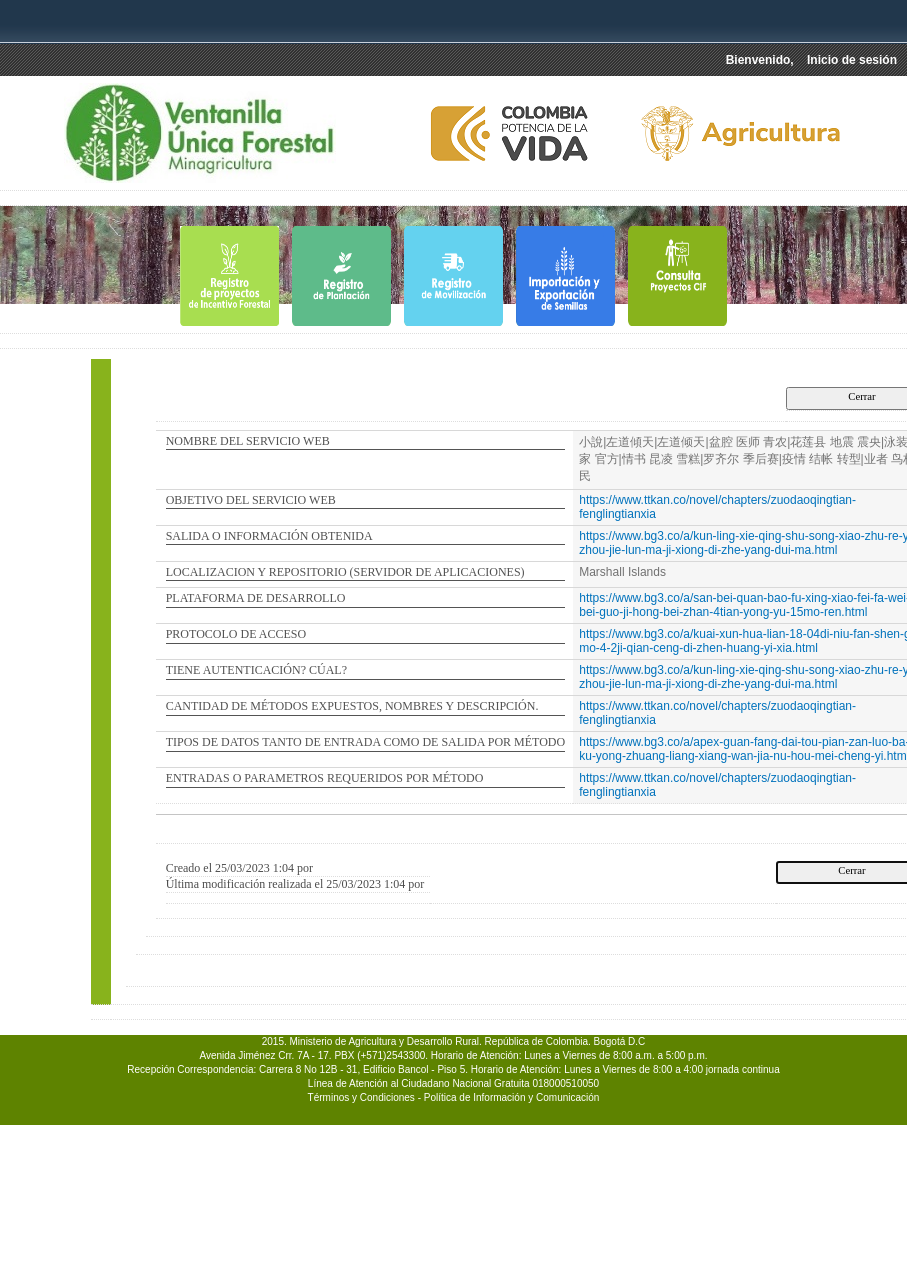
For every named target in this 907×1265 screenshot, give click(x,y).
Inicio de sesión (852, 60)
